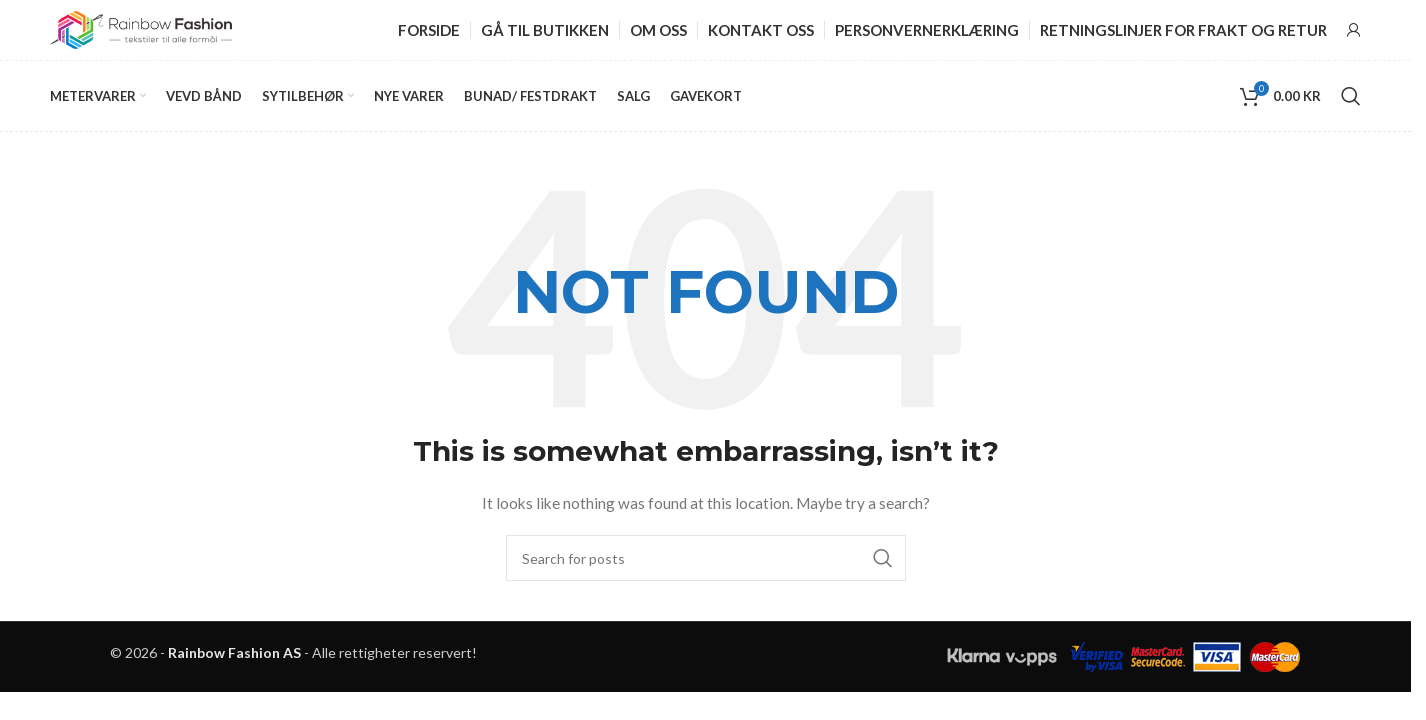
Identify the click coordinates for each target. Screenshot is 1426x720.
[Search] (1351, 96)
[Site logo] (141, 28)
